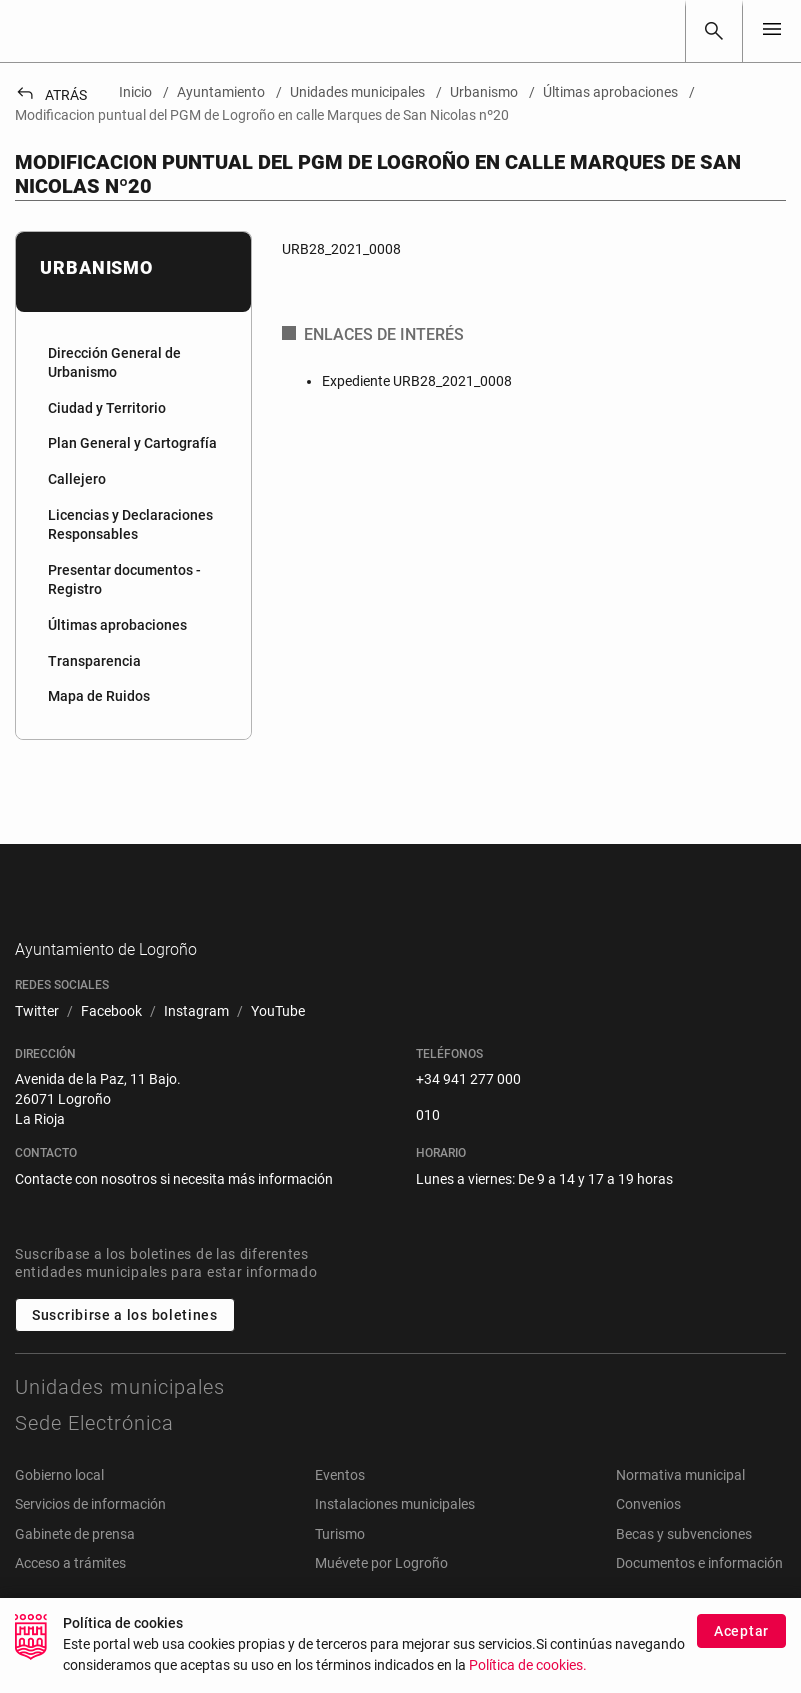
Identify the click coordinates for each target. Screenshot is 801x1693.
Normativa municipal (680, 1506)
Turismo (340, 1565)
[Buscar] (714, 31)
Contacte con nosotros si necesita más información (174, 1210)
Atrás (51, 95)
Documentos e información (699, 1595)
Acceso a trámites (70, 1595)
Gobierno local (59, 1506)
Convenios (648, 1536)
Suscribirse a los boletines (125, 1346)
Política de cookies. (528, 1665)
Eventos (340, 1506)
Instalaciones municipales (395, 1536)
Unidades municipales (120, 1418)
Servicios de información (90, 1536)
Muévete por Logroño (381, 1595)
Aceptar (741, 1631)
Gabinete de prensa (75, 1565)
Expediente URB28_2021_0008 (417, 381)
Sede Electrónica (94, 1454)
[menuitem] (133, 363)
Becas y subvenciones (684, 1565)
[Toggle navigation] (772, 30)
